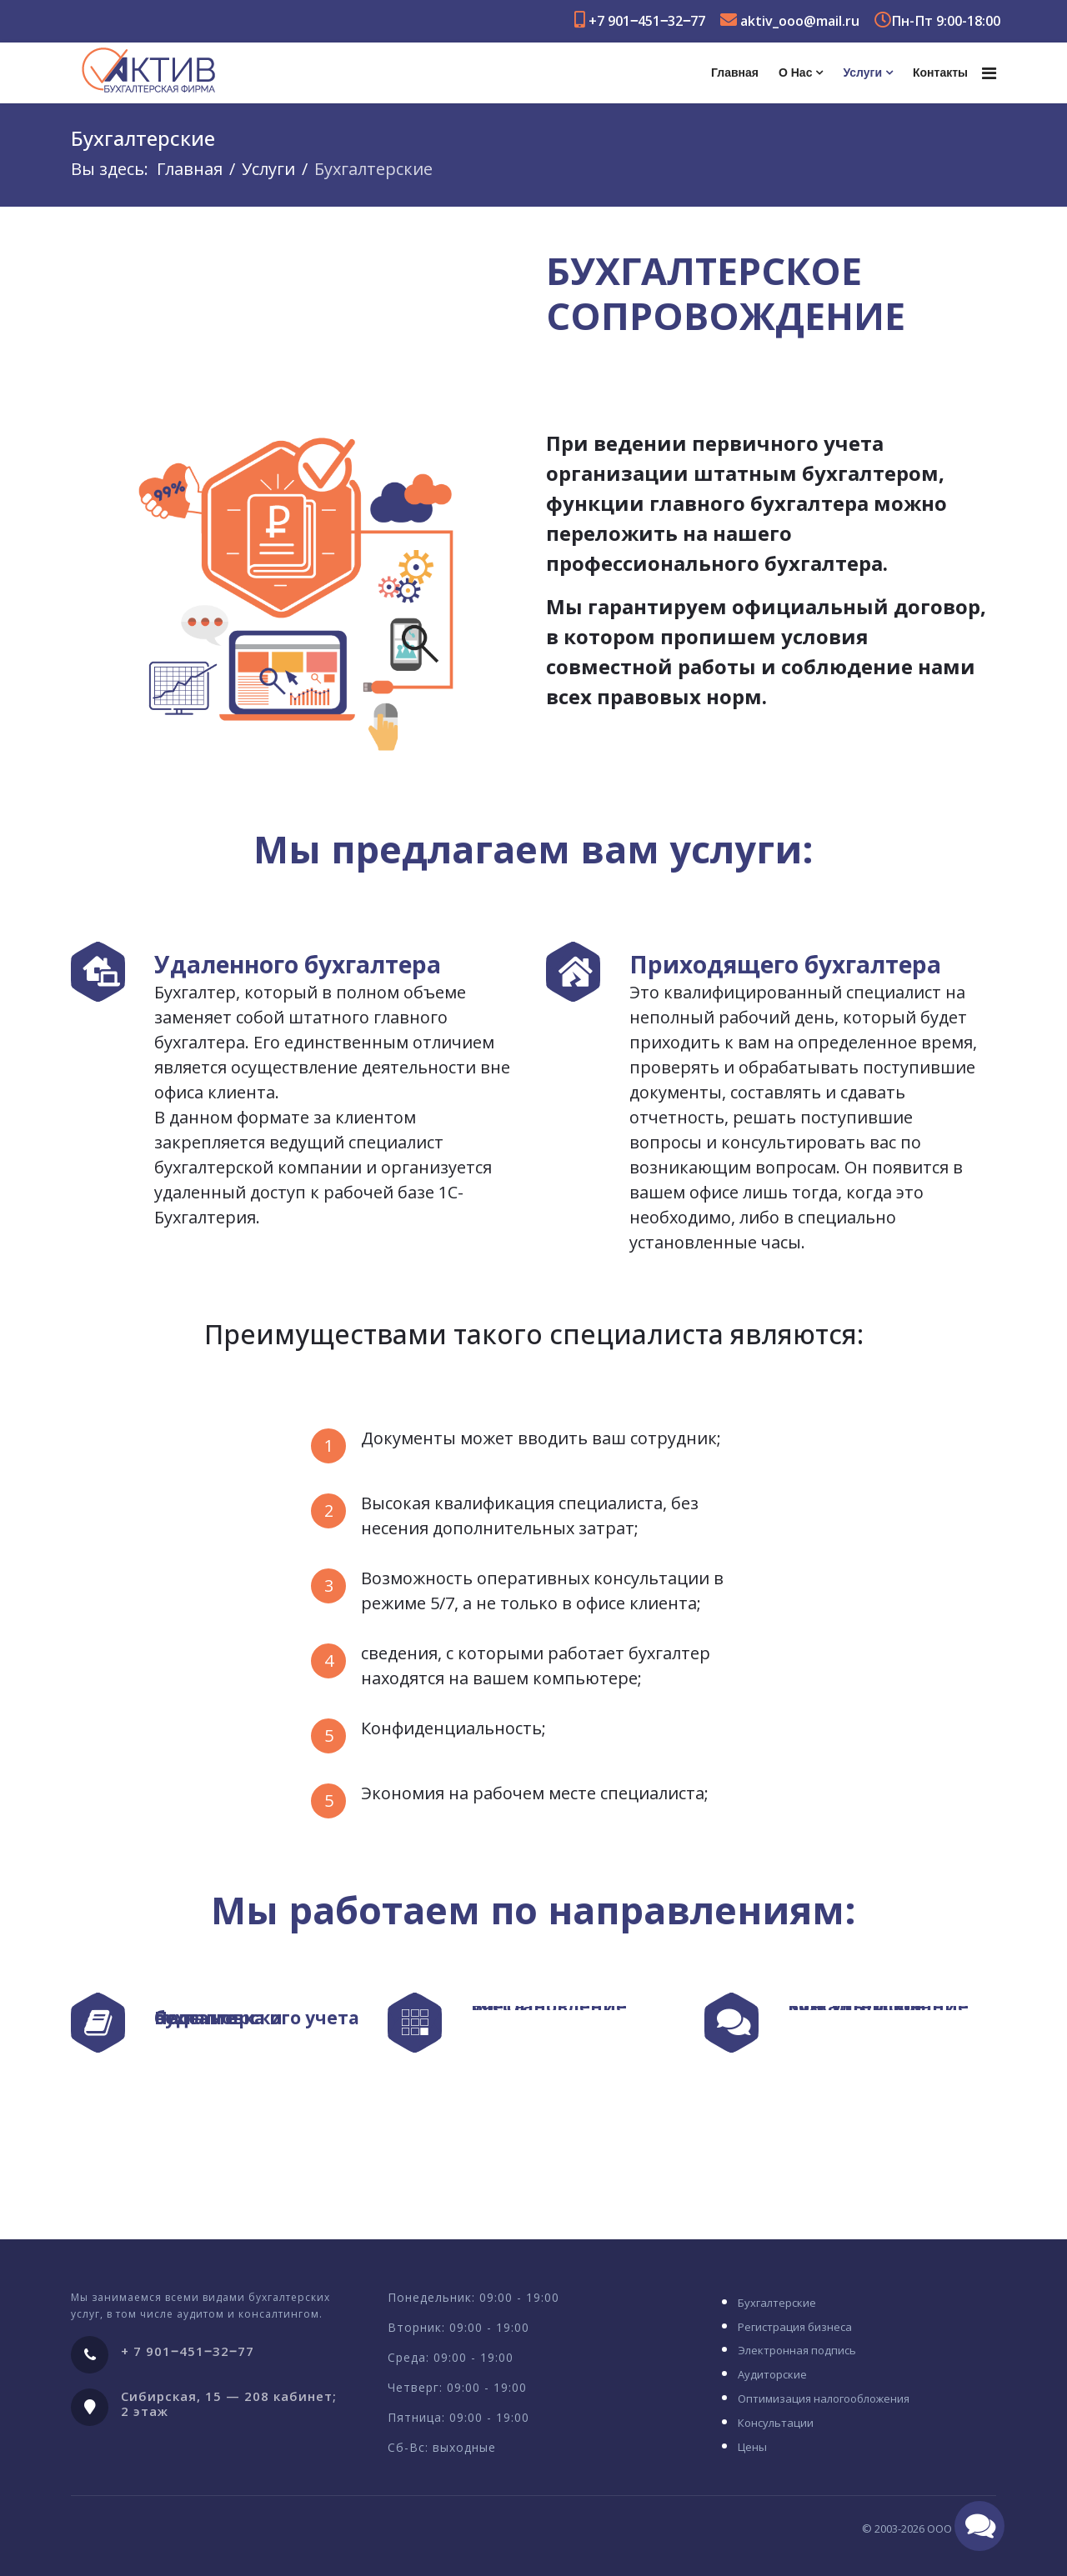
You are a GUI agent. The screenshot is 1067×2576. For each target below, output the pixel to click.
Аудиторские (772, 2374)
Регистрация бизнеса (795, 2326)
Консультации (776, 2422)
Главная (735, 72)
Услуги (862, 72)
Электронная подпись (797, 2350)
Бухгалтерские (777, 2302)
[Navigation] (989, 73)
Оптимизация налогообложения (823, 2398)
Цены (752, 2446)
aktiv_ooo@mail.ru (799, 21)
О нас (795, 72)
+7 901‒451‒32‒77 (647, 21)
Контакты (940, 72)
